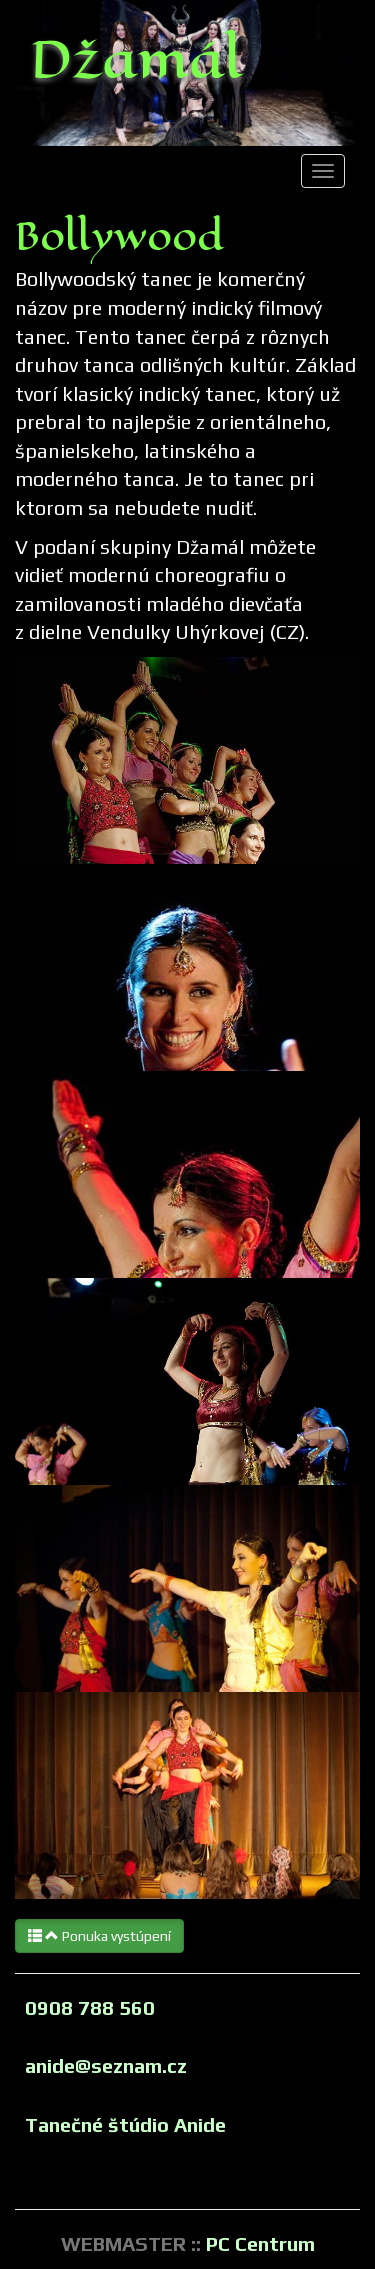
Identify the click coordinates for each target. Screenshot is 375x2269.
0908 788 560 (90, 2007)
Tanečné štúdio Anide (125, 2124)
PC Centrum (260, 2243)
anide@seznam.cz (106, 2065)
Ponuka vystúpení (99, 1936)
